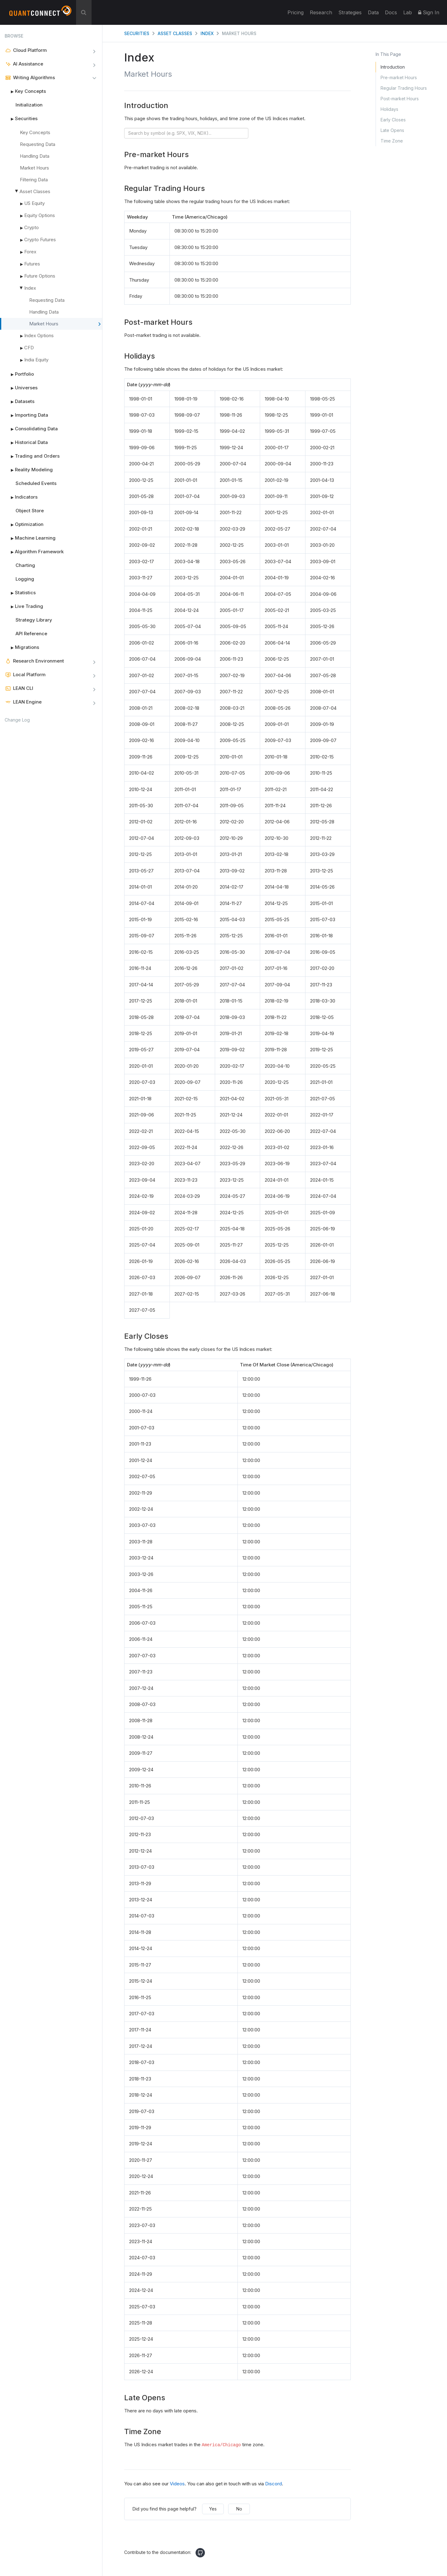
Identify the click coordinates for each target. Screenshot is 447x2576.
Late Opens (392, 130)
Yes (213, 2508)
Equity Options (39, 215)
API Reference (31, 633)
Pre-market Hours (399, 77)
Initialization (29, 105)
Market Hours (34, 168)
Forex (30, 252)
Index (30, 288)
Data (373, 12)
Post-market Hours (400, 98)
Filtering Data (34, 180)
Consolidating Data (31, 428)
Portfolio (19, 374)
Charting (25, 565)
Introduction (393, 67)
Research (321, 12)
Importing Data (26, 415)
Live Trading (24, 606)
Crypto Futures (40, 239)
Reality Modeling (29, 469)
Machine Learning (30, 538)
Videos (177, 2484)
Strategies (350, 12)
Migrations (22, 647)
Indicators (21, 497)
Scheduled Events (36, 483)
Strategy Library (34, 620)
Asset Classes (35, 191)
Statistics (20, 592)
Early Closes (393, 119)
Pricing (295, 12)
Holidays (389, 109)
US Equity (34, 203)
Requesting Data (37, 144)
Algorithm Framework (34, 551)
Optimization (24, 524)
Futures (32, 264)
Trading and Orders (32, 456)
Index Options (39, 335)
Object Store (30, 511)
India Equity (34, 360)
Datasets (19, 401)
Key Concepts (25, 91)
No (239, 2508)
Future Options (39, 276)
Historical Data (26, 442)
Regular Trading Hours (404, 88)
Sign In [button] (428, 12)
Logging (25, 579)
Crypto (31, 227)
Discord (273, 2484)
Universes (21, 387)
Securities (21, 118)
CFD (29, 348)
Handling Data (34, 156)
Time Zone (392, 140)
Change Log (17, 719)
